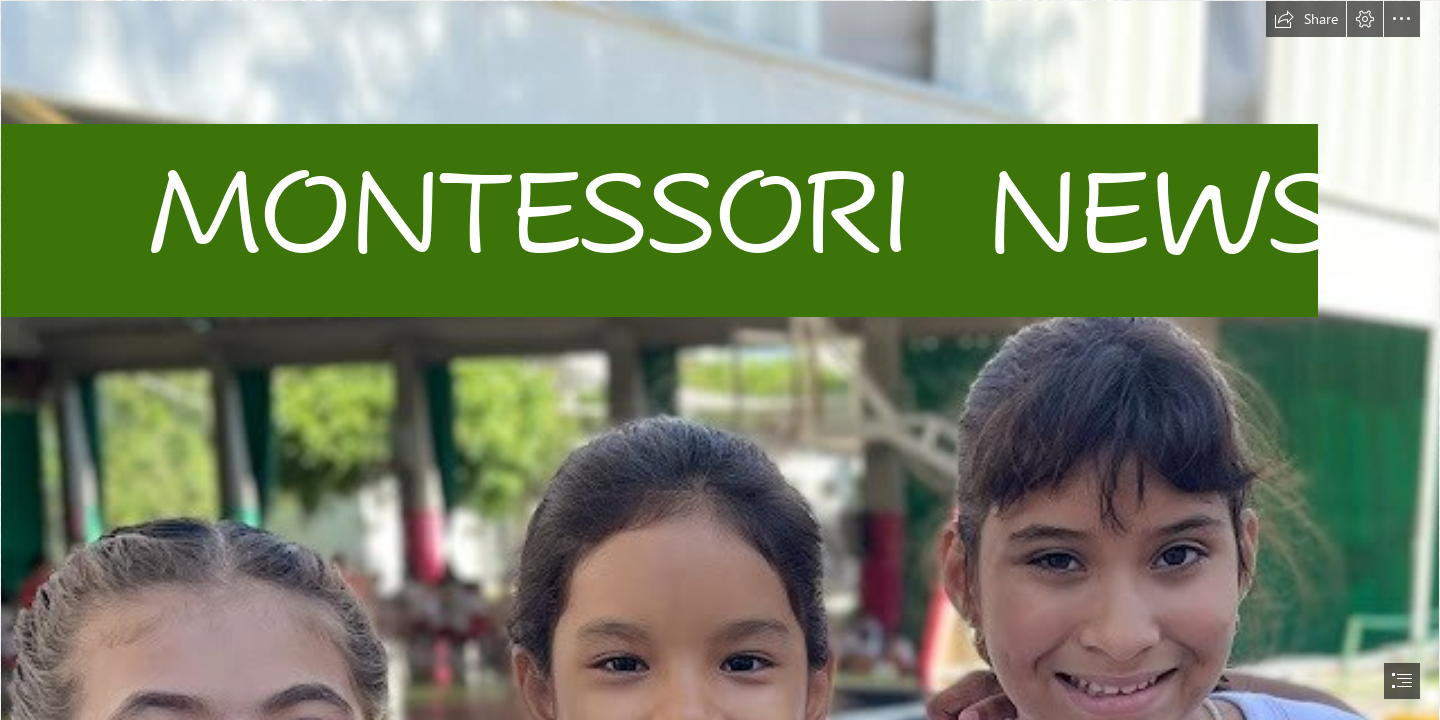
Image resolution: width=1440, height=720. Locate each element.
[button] (1306, 19)
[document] (720, 360)
